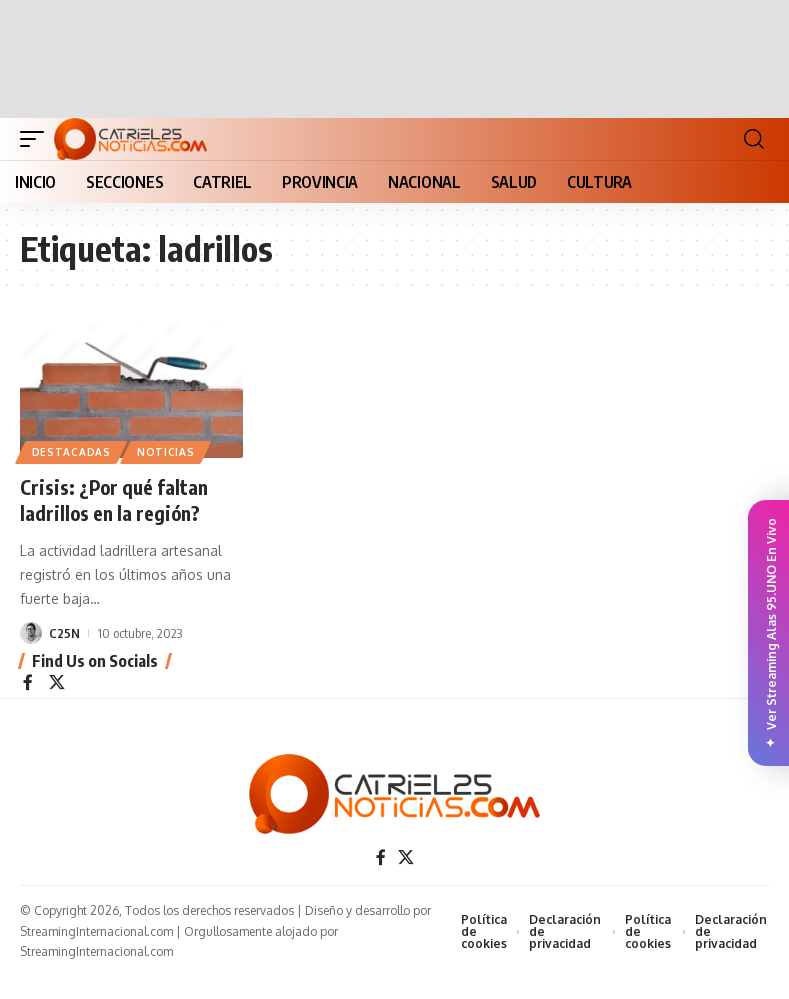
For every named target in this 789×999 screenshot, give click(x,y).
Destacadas (71, 452)
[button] (37, 139)
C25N (64, 632)
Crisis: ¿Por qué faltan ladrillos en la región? (116, 499)
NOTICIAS (167, 452)
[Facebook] (28, 683)
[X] (57, 683)
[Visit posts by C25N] (31, 632)
